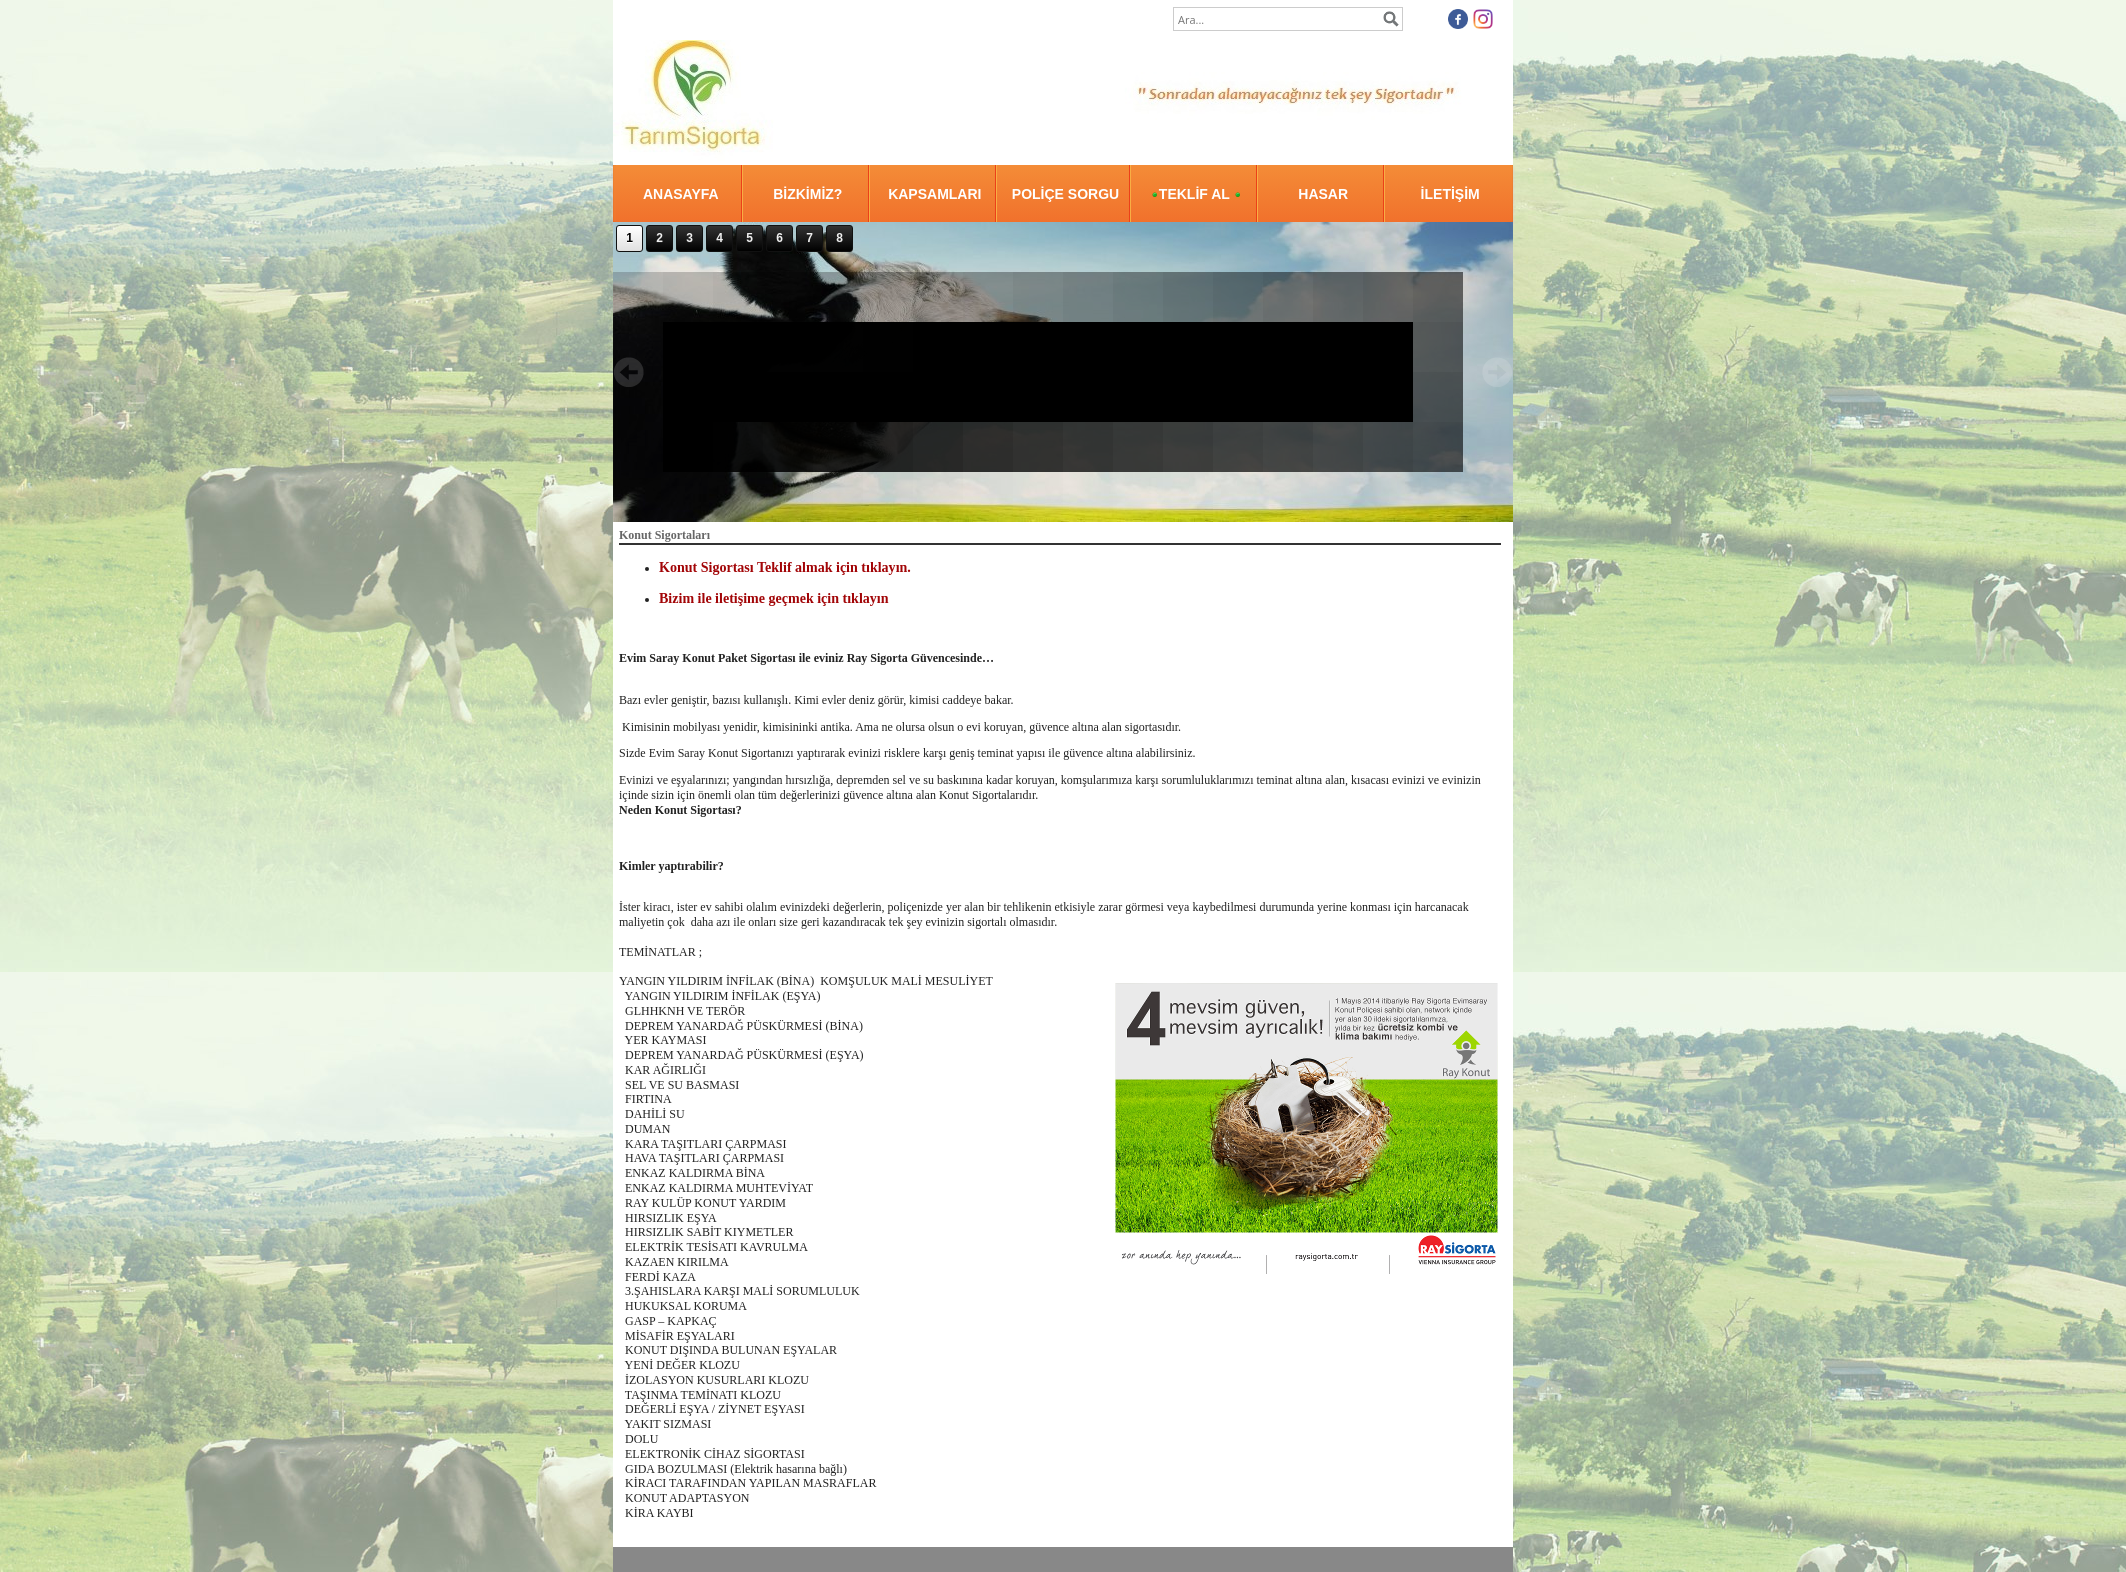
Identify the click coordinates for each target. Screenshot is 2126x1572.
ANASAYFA (681, 194)
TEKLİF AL (1196, 194)
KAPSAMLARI (934, 194)
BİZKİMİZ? (807, 194)
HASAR (1323, 194)
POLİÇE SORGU (1065, 194)
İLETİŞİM (1450, 194)
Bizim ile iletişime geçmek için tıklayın (774, 598)
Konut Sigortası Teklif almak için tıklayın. (785, 567)
